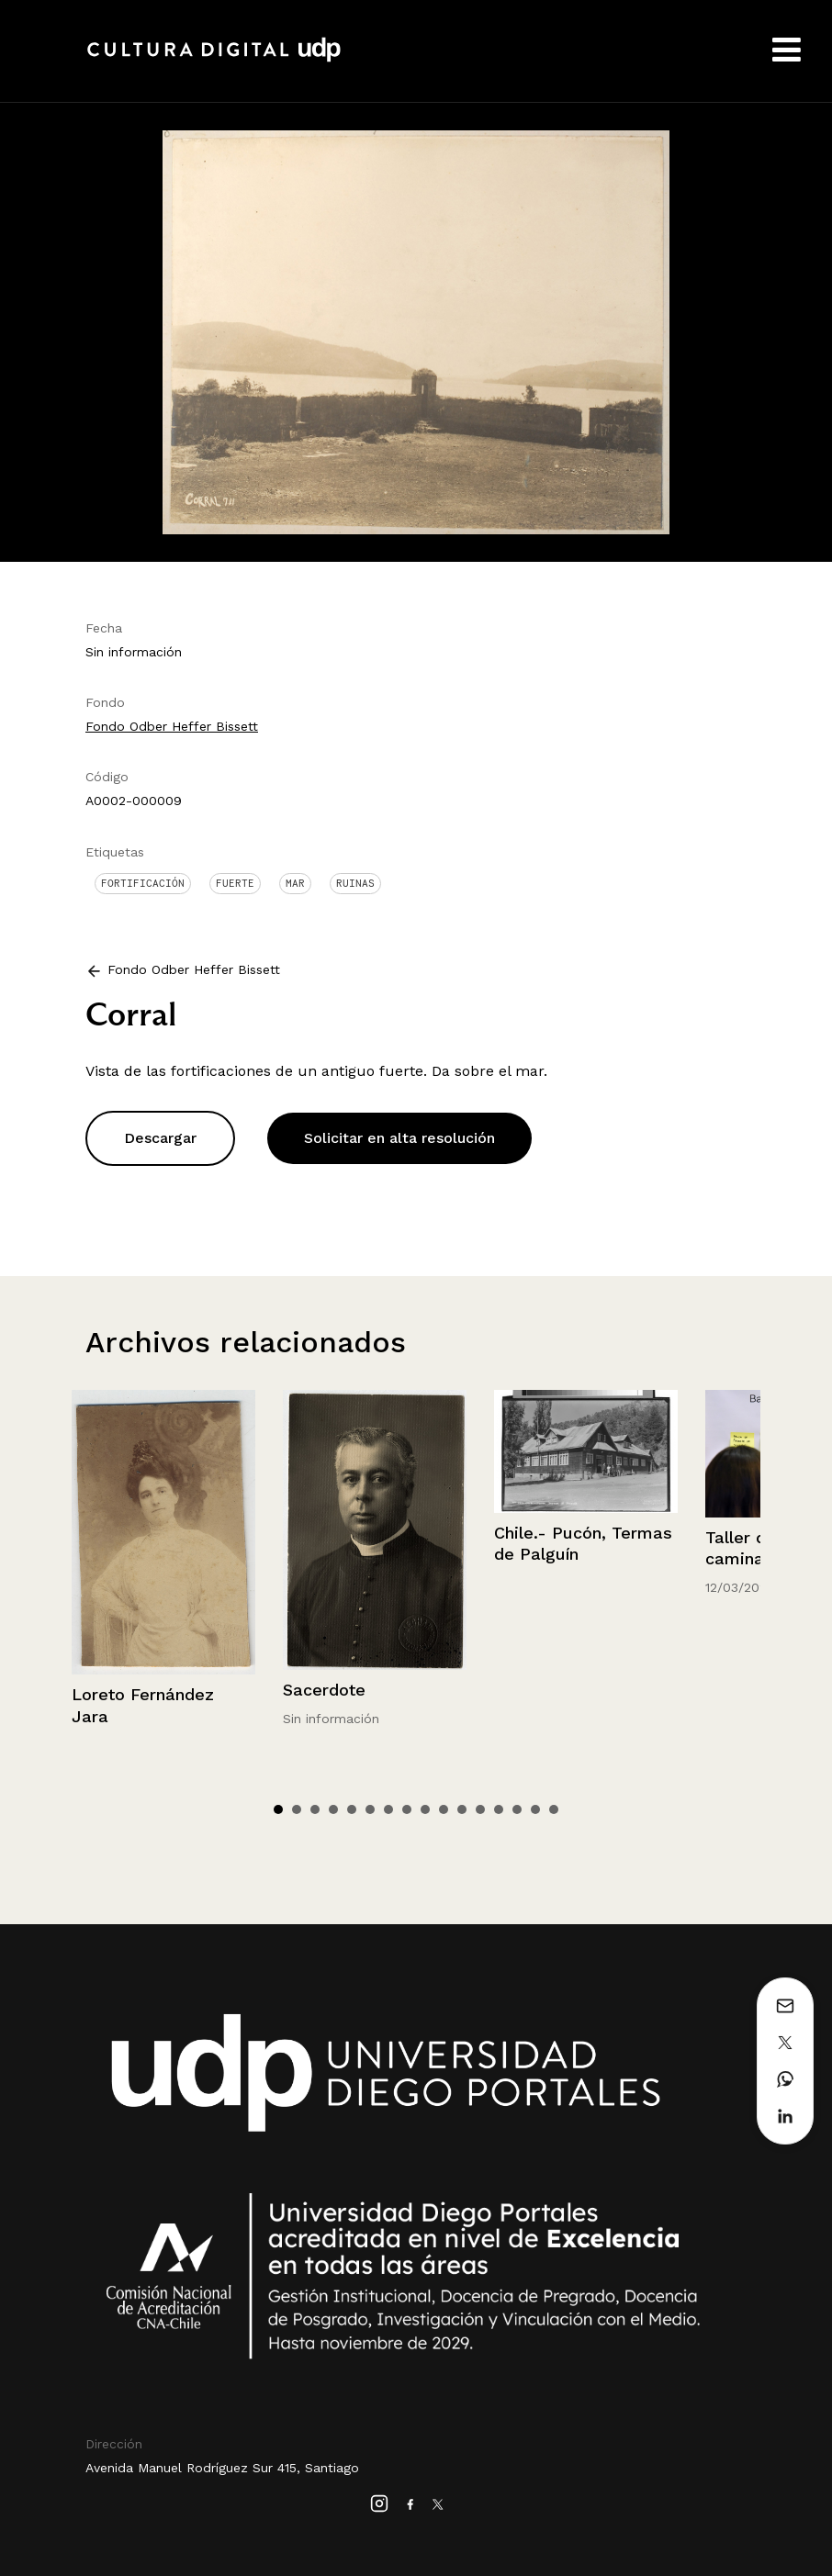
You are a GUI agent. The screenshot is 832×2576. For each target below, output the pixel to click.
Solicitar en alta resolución (399, 1138)
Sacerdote (324, 1689)
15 (535, 1809)
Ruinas (355, 883)
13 (498, 1809)
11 (462, 1809)
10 (443, 1809)
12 (480, 1809)
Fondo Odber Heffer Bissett (171, 726)
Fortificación (143, 883)
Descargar (160, 1138)
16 (553, 1809)
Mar (295, 883)
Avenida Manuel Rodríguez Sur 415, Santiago (222, 2467)
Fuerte (235, 883)
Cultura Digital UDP (214, 60)
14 (517, 1809)
